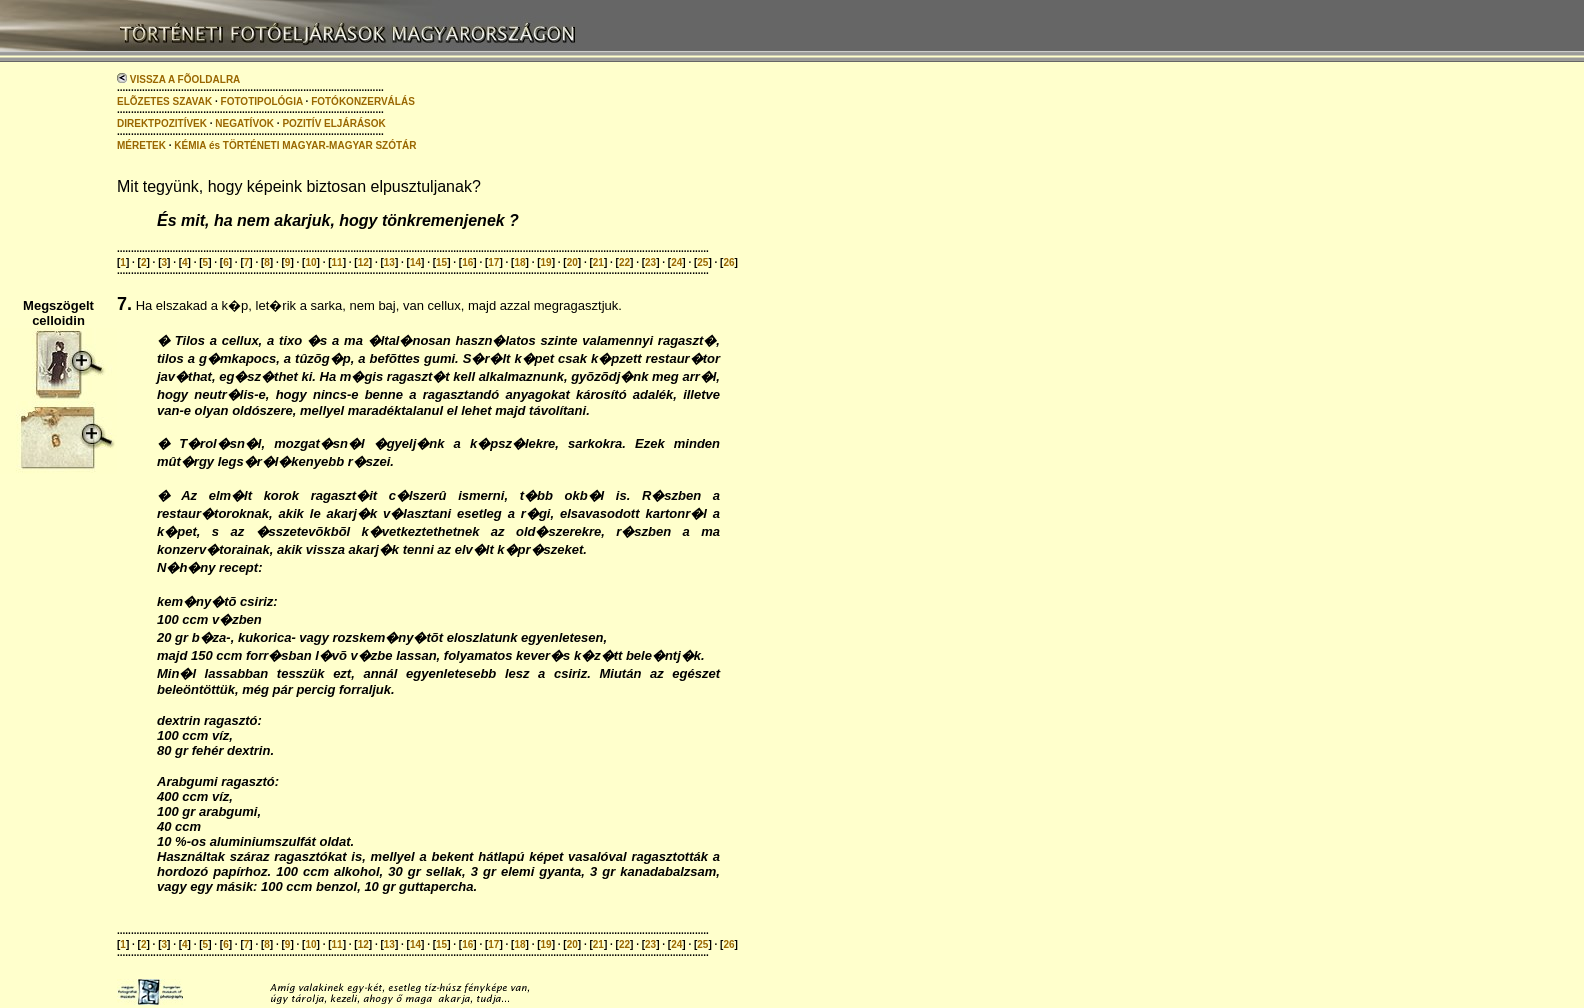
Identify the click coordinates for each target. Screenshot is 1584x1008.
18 (519, 262)
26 (728, 262)
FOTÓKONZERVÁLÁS (363, 101)
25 (702, 262)
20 (572, 262)
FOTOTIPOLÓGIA (262, 101)
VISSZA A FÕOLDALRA (178, 79)
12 (363, 262)
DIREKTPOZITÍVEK (162, 123)
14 (415, 262)
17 (493, 262)
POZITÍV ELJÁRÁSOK (333, 123)
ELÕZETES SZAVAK (164, 101)
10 (310, 262)
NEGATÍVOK (244, 123)
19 (546, 262)
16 (467, 262)
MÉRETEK (141, 145)
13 (389, 262)
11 (337, 262)
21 (598, 262)
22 (624, 262)
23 (650, 262)
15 (441, 262)
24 (676, 262)
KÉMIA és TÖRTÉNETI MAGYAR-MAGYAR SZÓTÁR (295, 145)
